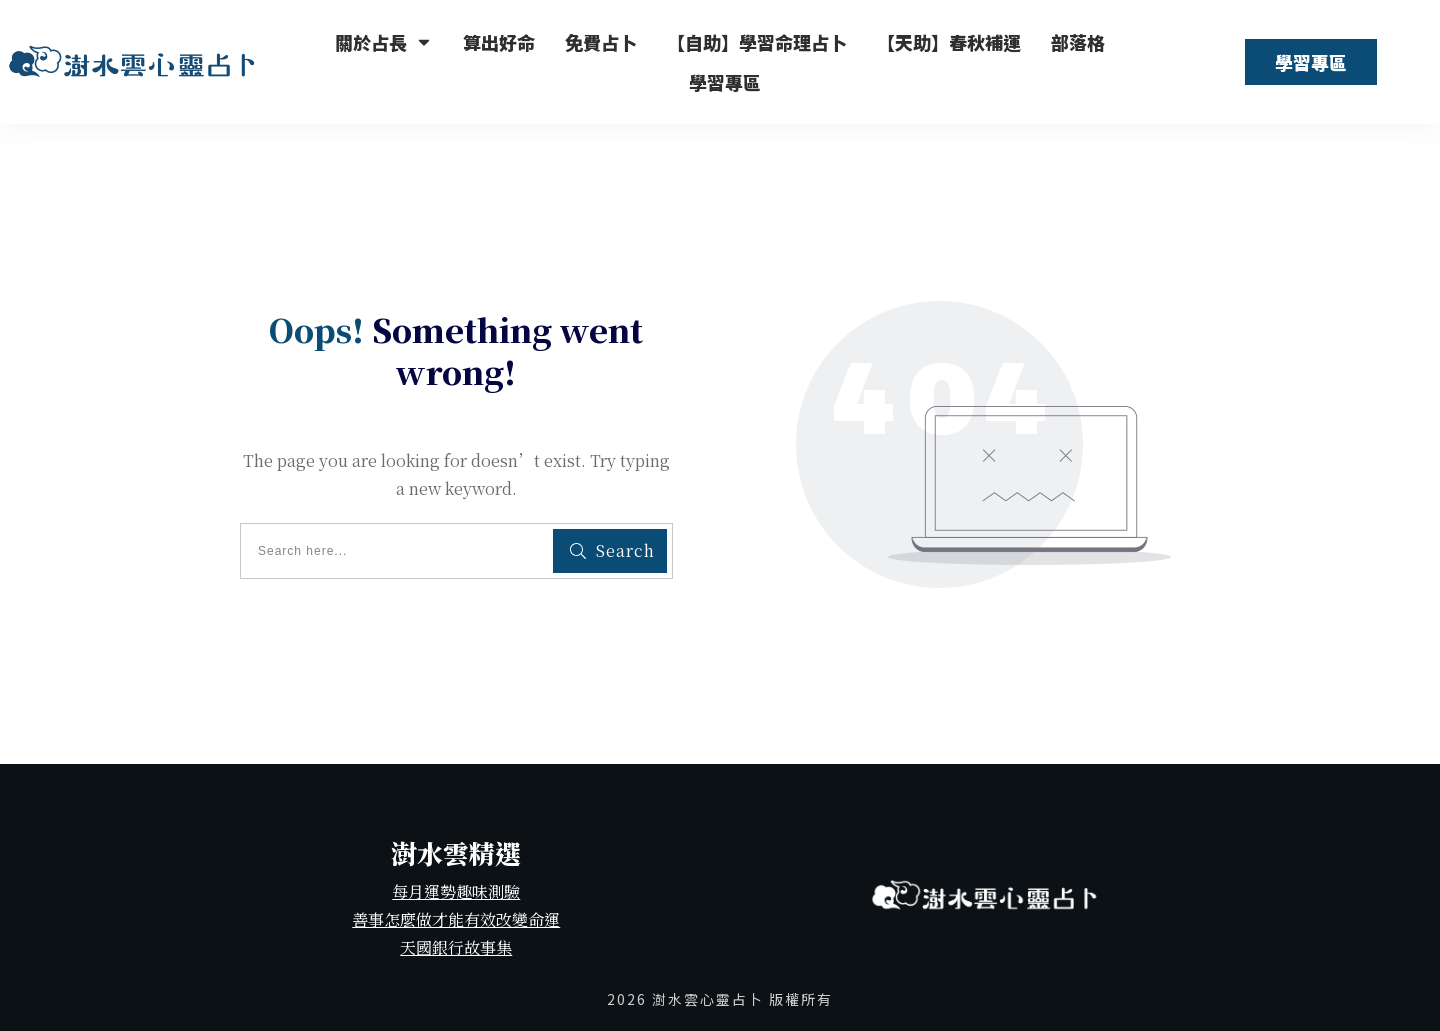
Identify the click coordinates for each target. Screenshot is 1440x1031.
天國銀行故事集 (456, 947)
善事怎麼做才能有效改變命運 (456, 919)
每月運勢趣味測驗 (456, 891)
